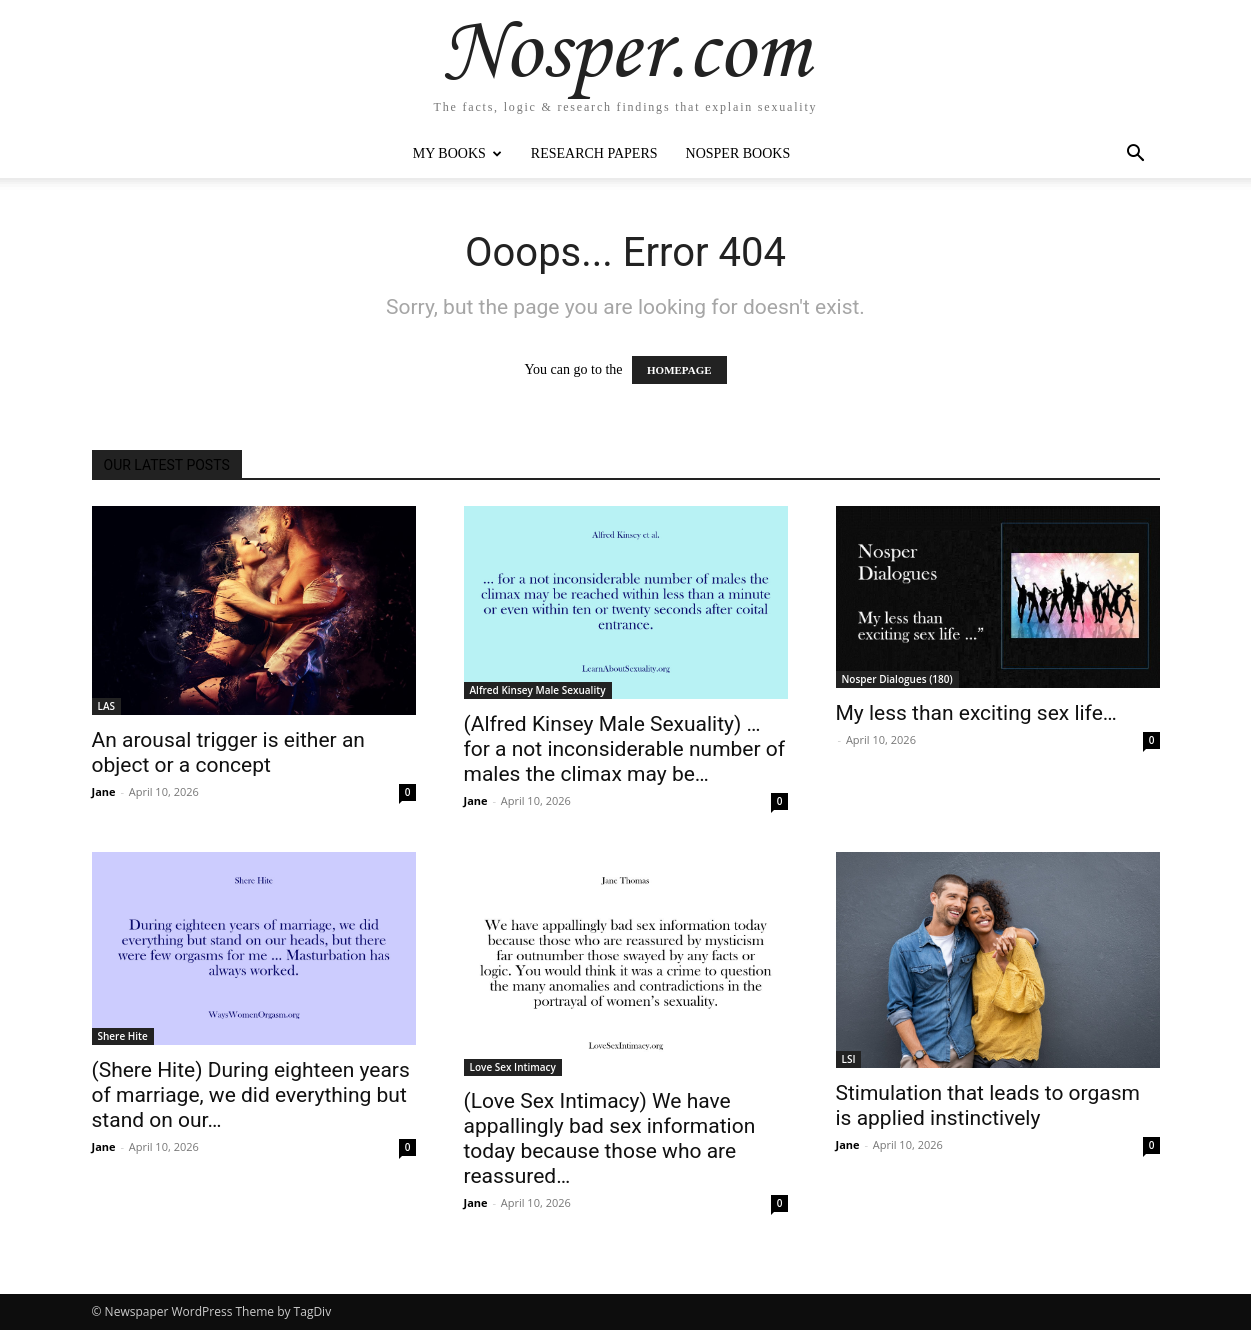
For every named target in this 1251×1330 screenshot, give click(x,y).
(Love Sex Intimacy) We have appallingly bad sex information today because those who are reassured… (610, 1138)
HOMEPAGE (679, 370)
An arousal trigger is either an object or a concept (228, 752)
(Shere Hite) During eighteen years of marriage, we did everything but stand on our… (251, 1095)
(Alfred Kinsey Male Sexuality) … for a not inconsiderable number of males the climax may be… (625, 749)
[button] (1136, 155)
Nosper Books (738, 153)
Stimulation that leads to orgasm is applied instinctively (988, 1105)
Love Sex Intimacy (513, 1067)
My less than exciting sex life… (976, 713)
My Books (457, 153)
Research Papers (594, 153)
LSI (849, 1059)
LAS (107, 706)
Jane (104, 791)
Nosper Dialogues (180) (897, 679)
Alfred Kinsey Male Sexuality (538, 690)
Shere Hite (123, 1036)
